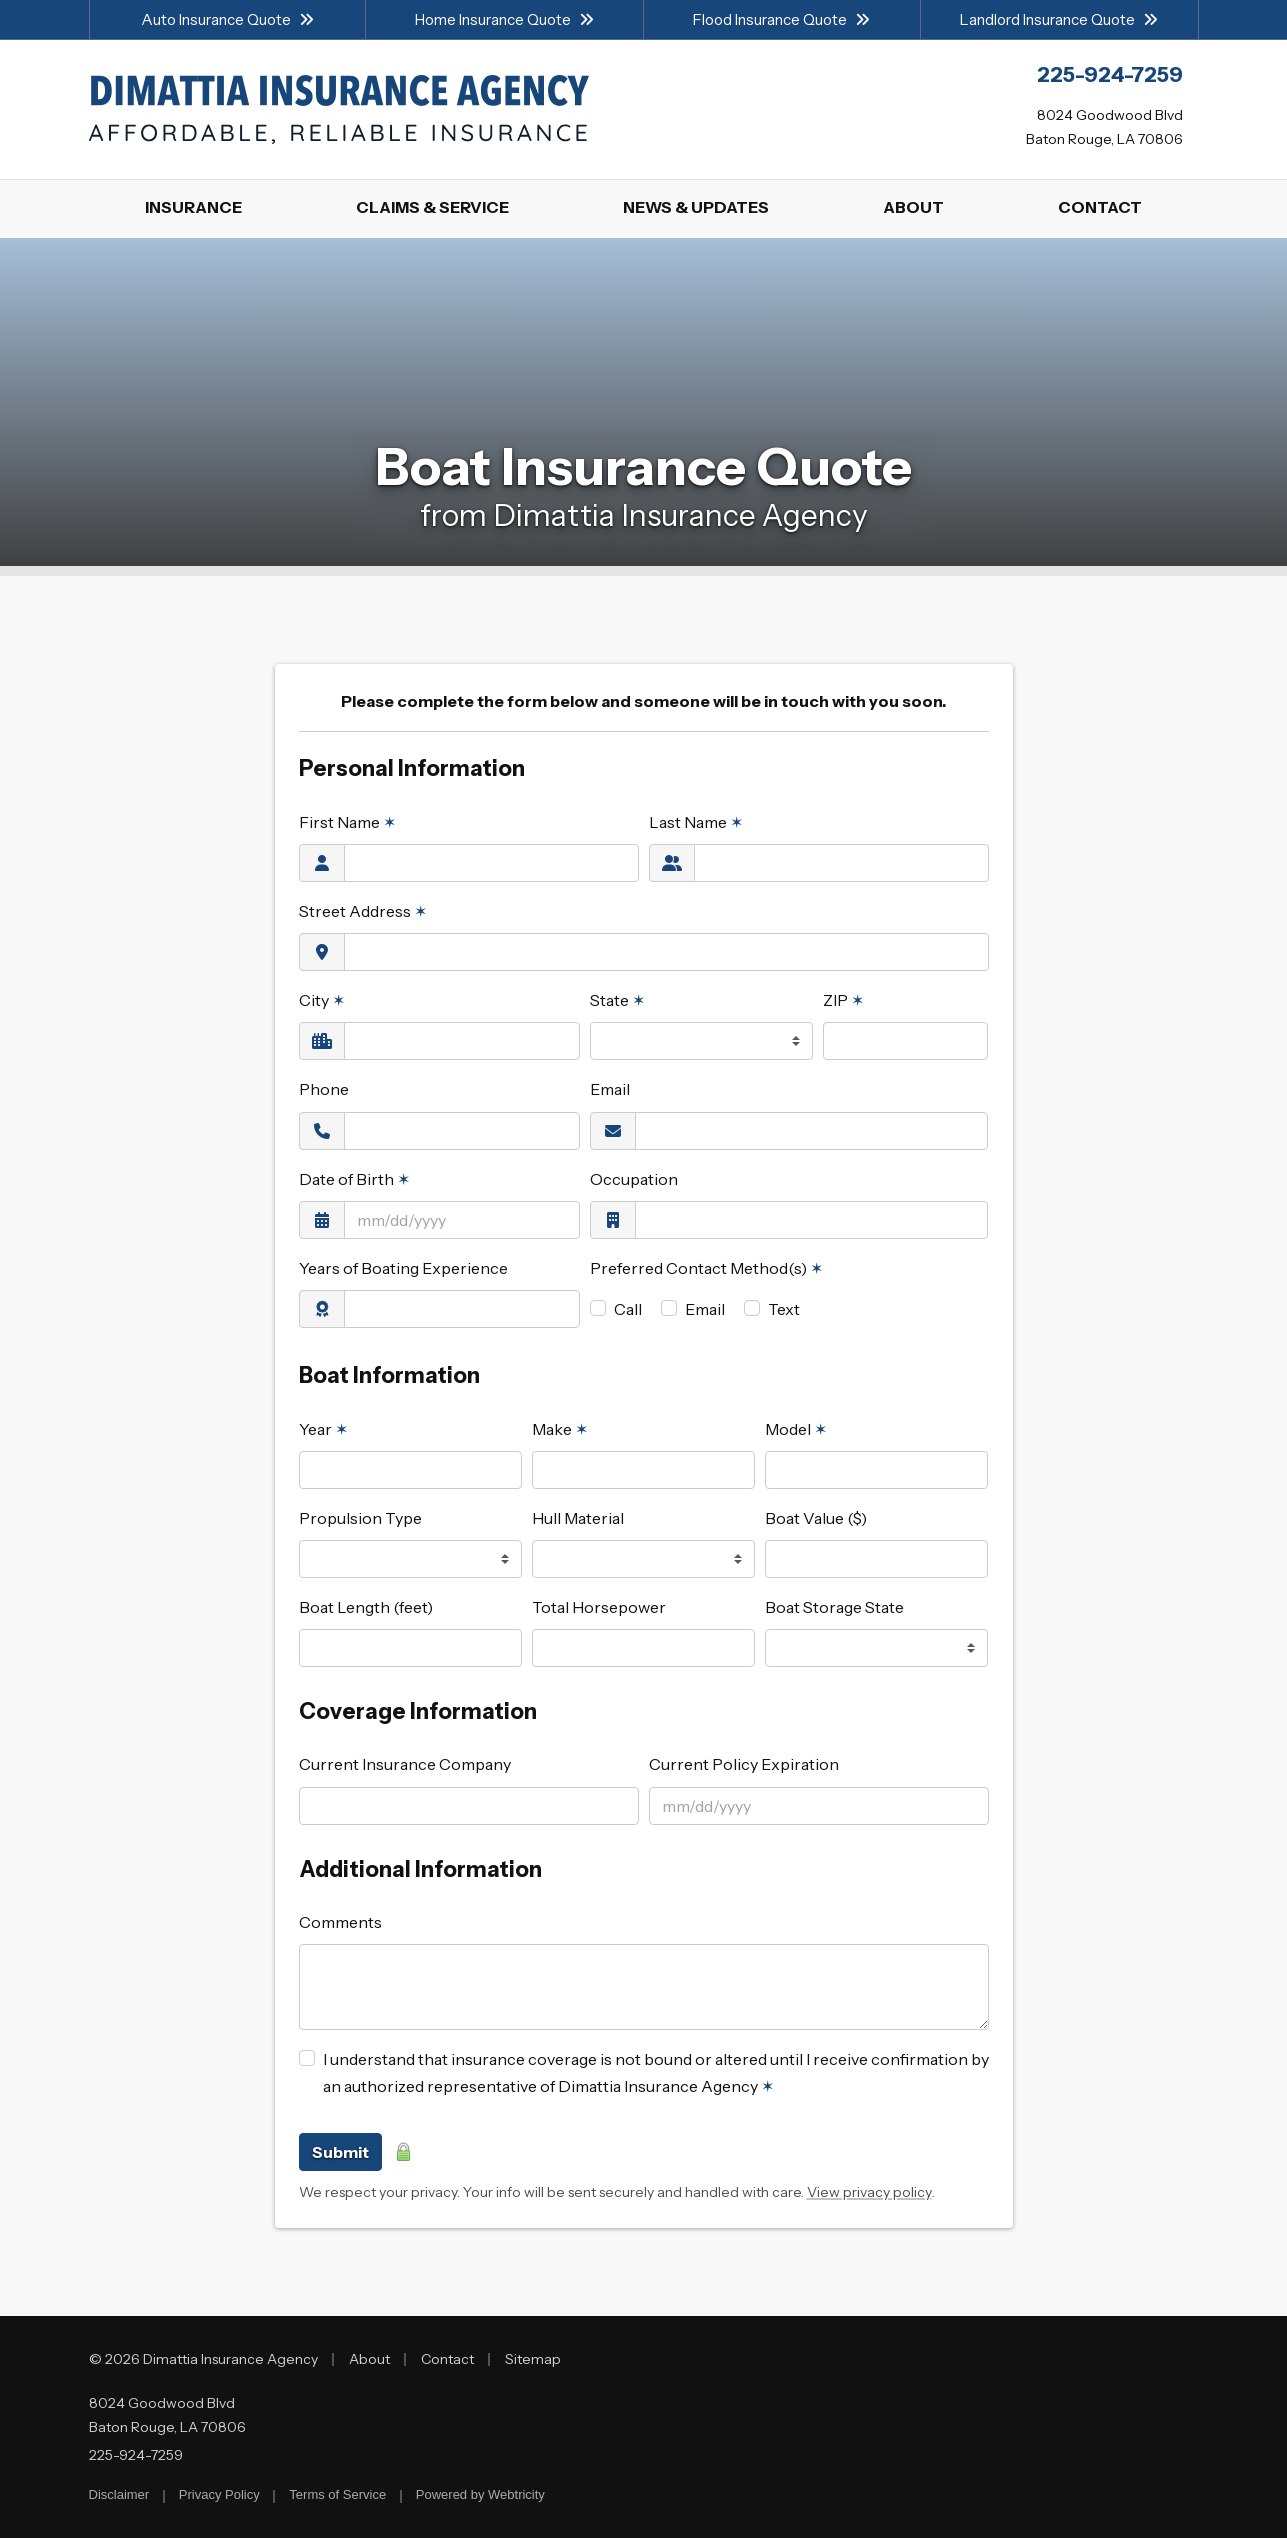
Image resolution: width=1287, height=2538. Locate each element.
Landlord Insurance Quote (1059, 19)
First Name (347, 822)
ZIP (843, 1000)
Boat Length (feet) (366, 1607)
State (617, 1000)
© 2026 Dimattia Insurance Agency (203, 2359)
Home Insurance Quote (504, 19)
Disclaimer (119, 2494)
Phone (324, 1089)
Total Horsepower (599, 1607)
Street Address (363, 911)
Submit (340, 2152)
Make (560, 1429)
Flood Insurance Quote (781, 19)
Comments (340, 1922)
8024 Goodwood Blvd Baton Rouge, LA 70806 (167, 2415)
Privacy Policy (219, 2494)
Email (610, 1089)
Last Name (696, 822)
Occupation (634, 1179)
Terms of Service (337, 2494)
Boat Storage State (834, 1607)
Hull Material (578, 1518)
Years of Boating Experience (403, 1268)
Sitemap (533, 2359)
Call (628, 1309)
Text (784, 1309)
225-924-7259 (136, 2455)
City (322, 1000)
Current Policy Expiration (744, 1764)
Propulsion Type (360, 1518)
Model (796, 1429)
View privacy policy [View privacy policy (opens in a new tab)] (869, 2192)
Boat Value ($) (816, 1518)
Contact (447, 2359)
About (369, 2359)
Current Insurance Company (405, 1764)
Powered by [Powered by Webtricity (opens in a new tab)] (480, 2494)
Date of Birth (354, 1179)
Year (323, 1429)
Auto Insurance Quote (227, 19)
